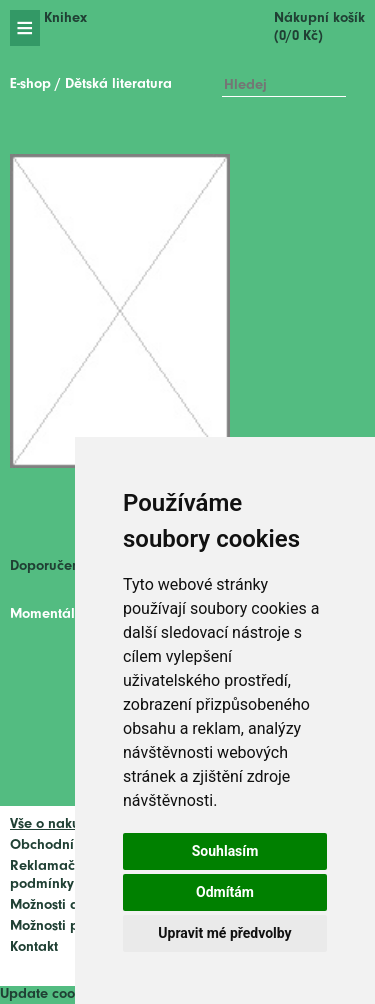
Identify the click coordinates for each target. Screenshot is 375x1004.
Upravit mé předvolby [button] (224, 933)
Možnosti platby (61, 926)
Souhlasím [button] (225, 851)
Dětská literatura (118, 84)
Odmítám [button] (225, 892)
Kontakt (34, 947)
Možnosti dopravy (67, 905)
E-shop (30, 84)
